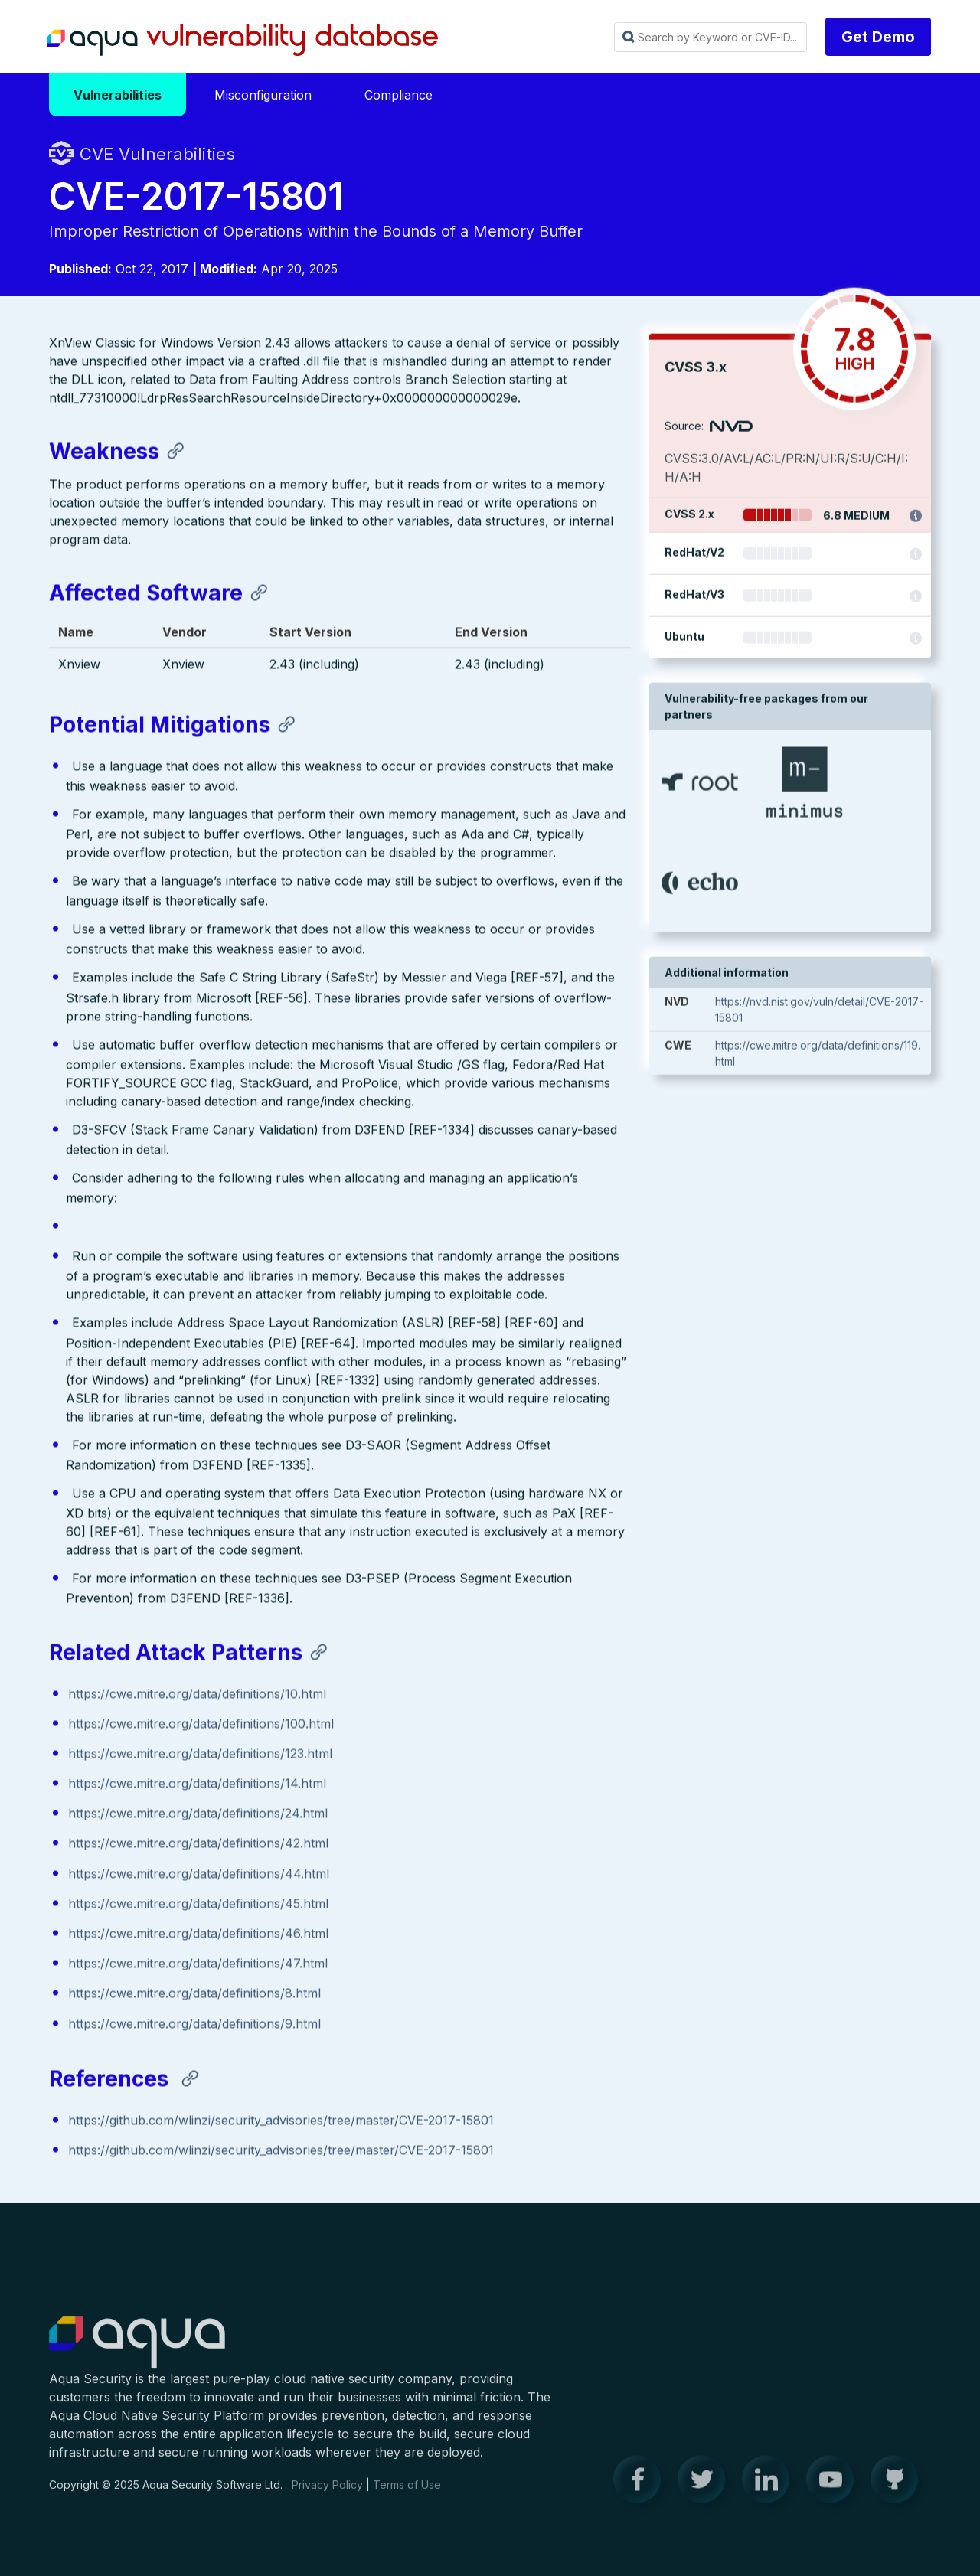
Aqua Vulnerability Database (242, 40)
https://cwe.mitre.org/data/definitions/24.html (198, 1815)
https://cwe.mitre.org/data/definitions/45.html (198, 1905)
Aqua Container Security (137, 2353)
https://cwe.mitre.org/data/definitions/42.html (198, 1845)
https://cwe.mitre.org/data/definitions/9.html (194, 2025)
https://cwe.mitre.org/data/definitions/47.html (198, 1966)
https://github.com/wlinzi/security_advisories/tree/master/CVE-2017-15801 (281, 2122)
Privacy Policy (327, 2495)
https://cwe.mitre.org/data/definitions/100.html (201, 1725)
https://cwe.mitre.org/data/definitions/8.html (194, 1995)
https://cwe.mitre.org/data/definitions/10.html (197, 1695)
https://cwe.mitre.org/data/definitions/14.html (197, 1786)
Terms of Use (407, 2495)
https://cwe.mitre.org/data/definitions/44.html (198, 1875)
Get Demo (878, 37)
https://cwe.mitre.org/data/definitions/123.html (200, 1755)
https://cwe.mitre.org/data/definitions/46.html (198, 1936)
